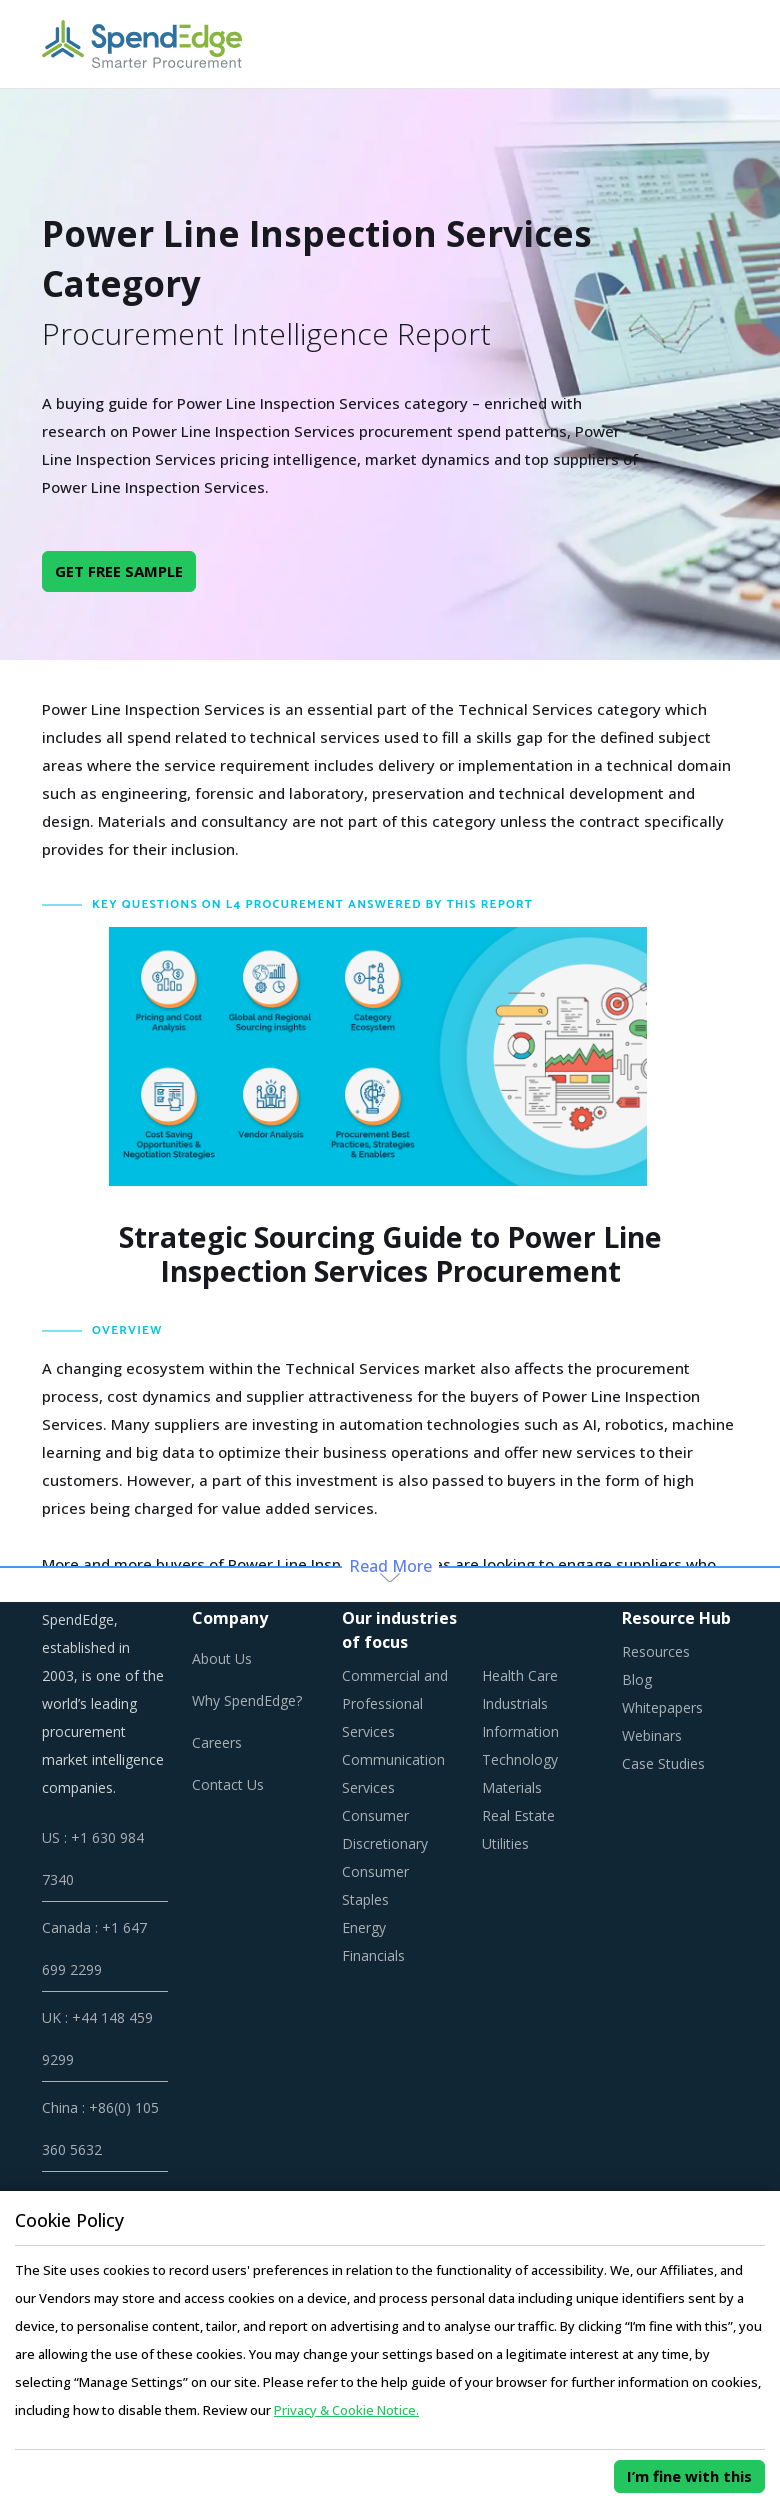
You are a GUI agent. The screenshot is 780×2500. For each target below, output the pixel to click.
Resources (656, 1651)
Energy (364, 1927)
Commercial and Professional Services (395, 1703)
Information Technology (520, 1745)
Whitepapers (662, 1707)
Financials (373, 1955)
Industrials (515, 1703)
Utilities (505, 1843)
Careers (217, 1742)
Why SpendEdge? (247, 1700)
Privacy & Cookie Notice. (346, 2410)
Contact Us (228, 1784)
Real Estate (518, 1815)
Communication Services (393, 1773)
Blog (637, 1679)
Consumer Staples (375, 1885)
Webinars (652, 1735)
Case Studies (663, 1763)
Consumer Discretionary (385, 1829)
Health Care (520, 1675)
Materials (512, 1787)
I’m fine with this (689, 2476)
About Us (222, 1658)
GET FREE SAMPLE (119, 571)
